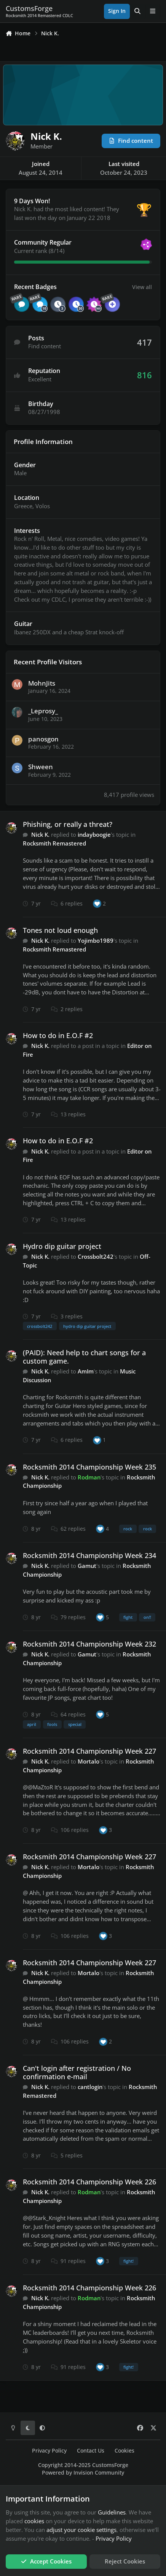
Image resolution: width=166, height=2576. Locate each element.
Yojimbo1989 (95, 940)
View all (142, 286)
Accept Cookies (46, 2561)
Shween (40, 766)
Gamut (87, 1565)
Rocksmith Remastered (54, 843)
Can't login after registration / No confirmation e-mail (77, 2072)
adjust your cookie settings (81, 2529)
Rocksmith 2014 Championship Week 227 (89, 1751)
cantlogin (90, 2087)
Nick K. (40, 834)
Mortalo (88, 1761)
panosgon (43, 738)
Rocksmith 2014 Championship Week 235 (89, 1466)
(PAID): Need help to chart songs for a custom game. (84, 1356)
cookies (34, 2521)
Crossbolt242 (95, 1256)
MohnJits (41, 683)
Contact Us (90, 2450)
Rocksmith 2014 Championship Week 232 (89, 1643)
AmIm (86, 1371)
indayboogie (94, 834)
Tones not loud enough (60, 930)
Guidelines (112, 2512)
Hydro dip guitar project (62, 1246)
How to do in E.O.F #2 (58, 1035)
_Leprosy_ (43, 710)
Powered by (83, 2472)
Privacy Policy (49, 2450)
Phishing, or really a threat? (67, 824)
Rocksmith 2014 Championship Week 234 (89, 1555)
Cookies (124, 2450)
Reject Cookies (125, 2561)
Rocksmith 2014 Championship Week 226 (89, 2181)
